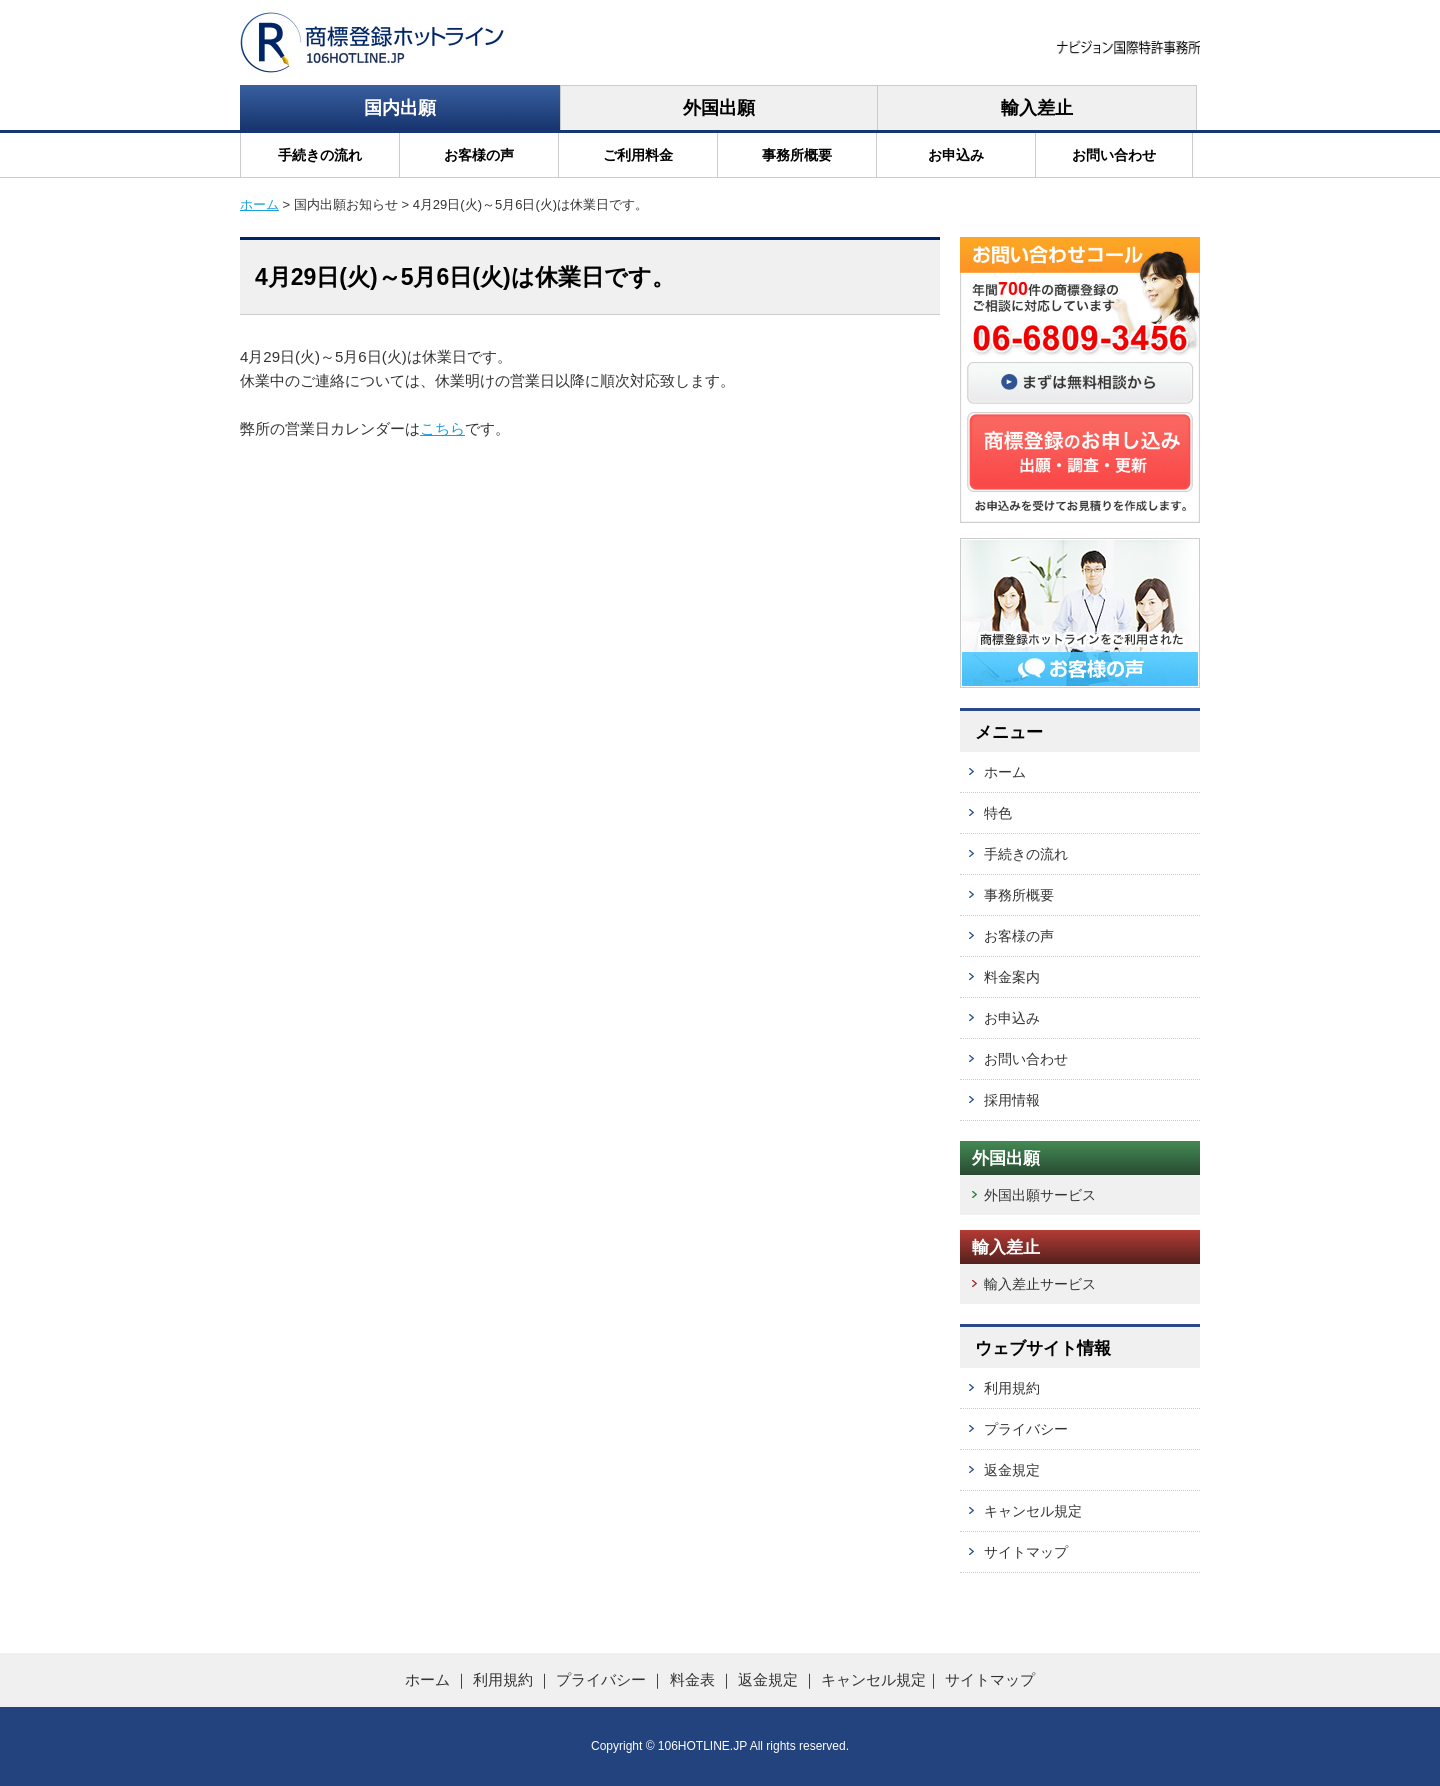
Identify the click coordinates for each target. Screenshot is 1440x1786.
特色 (998, 813)
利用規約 (1012, 1388)
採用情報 (1012, 1100)
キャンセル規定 (1033, 1511)
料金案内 (1012, 977)
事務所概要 (797, 155)
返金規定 (1012, 1470)
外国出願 (719, 108)
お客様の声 (479, 155)
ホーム (259, 204)
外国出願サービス (1040, 1195)
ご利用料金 (638, 155)
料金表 (692, 1679)
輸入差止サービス (1040, 1284)
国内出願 (400, 108)
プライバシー (1026, 1429)
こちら (442, 428)
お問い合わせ (1114, 155)
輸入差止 (1037, 108)
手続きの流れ (320, 155)
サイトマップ (1026, 1552)
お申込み (956, 155)
